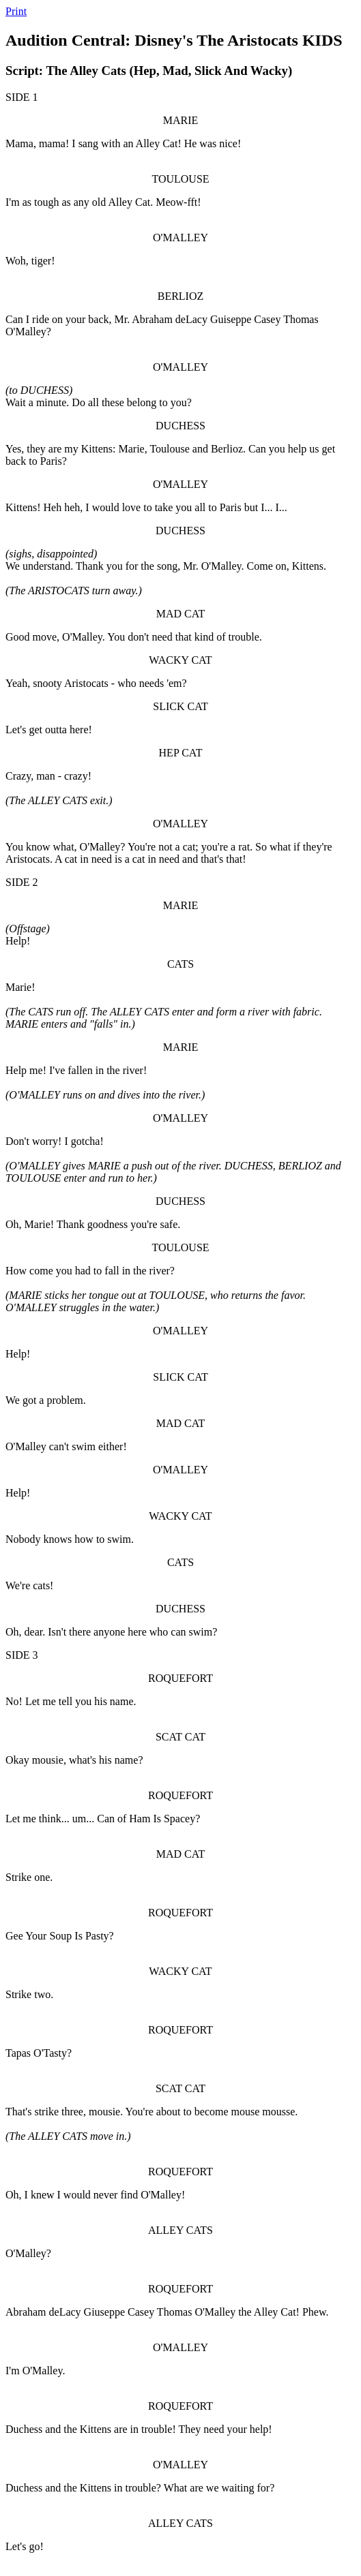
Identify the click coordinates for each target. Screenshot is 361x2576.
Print (16, 11)
